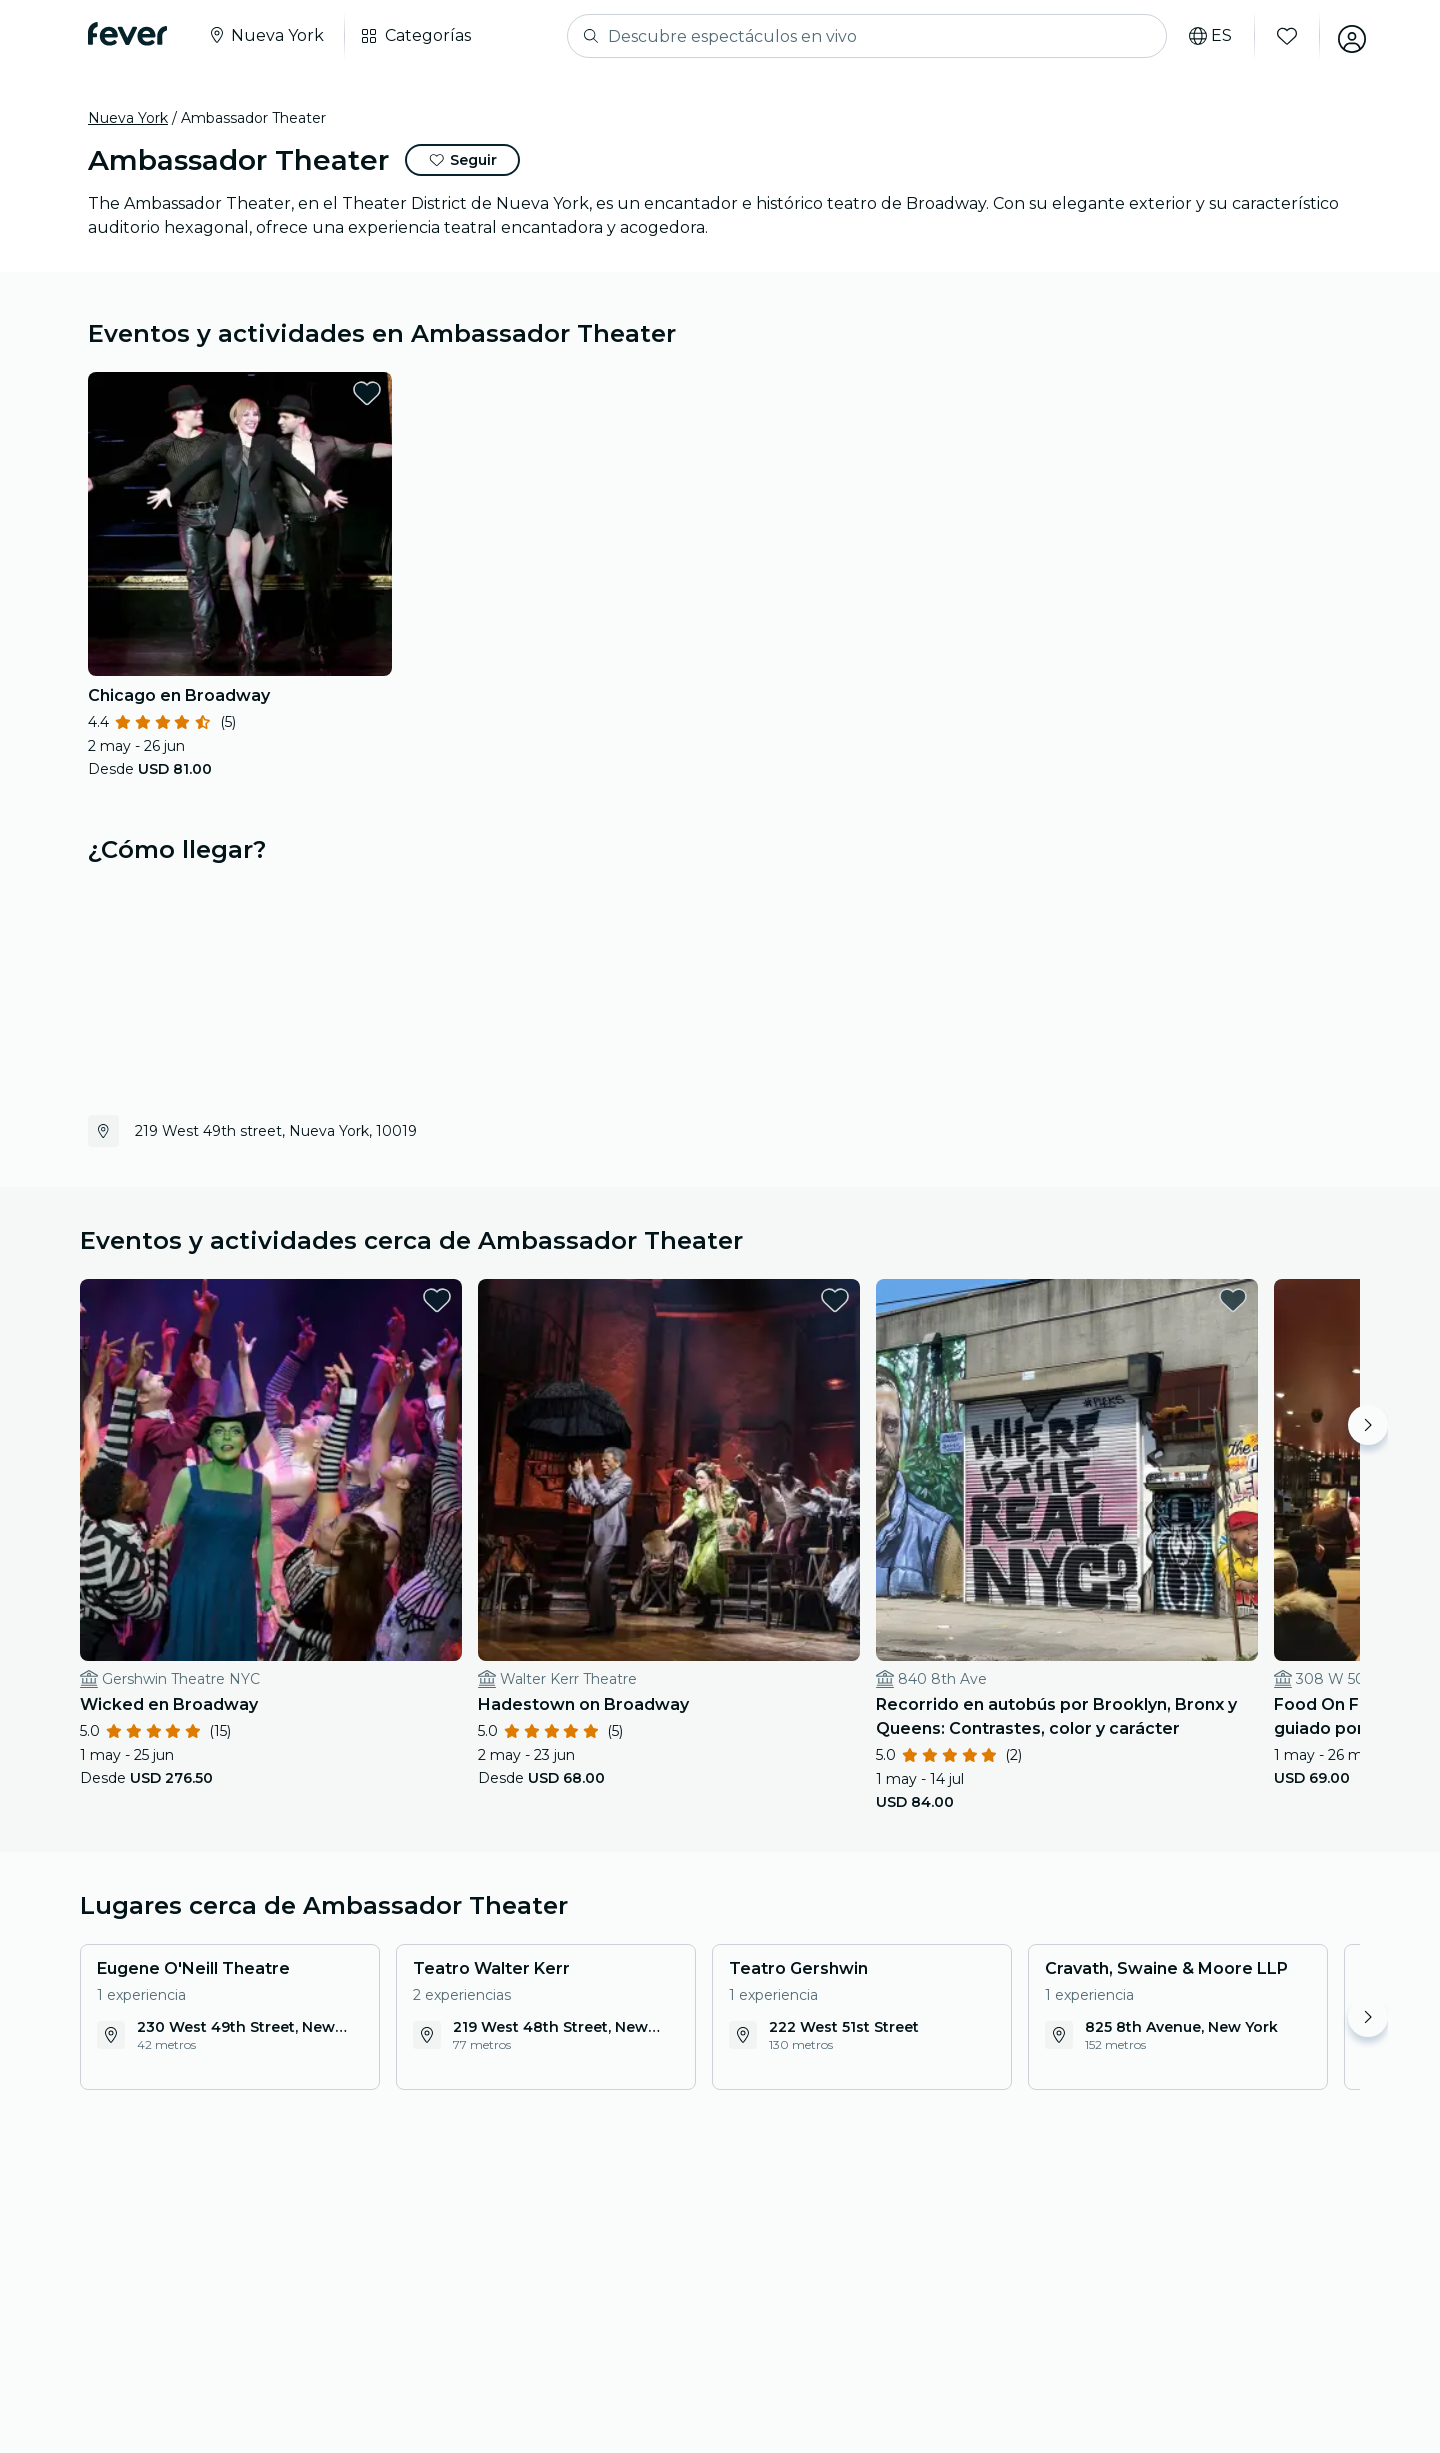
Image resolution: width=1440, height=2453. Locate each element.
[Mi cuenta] (1346, 36)
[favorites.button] (367, 393)
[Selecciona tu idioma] (1204, 36)
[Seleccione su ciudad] (265, 36)
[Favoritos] (1281, 36)
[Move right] (1368, 1425)
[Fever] (127, 34)
